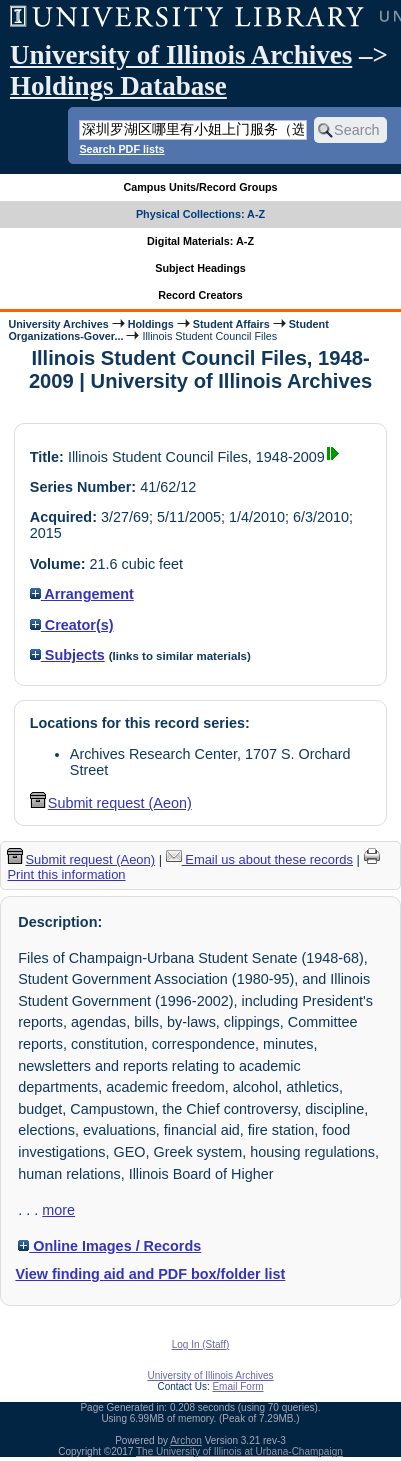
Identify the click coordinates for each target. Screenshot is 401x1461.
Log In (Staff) (201, 1344)
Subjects (67, 655)
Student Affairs (231, 324)
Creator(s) (72, 625)
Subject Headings (200, 268)
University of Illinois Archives (181, 55)
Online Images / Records (109, 1246)
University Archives (58, 324)
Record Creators (200, 295)
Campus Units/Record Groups (200, 187)
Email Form (237, 1386)
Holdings (151, 324)
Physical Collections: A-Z (200, 214)
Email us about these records (259, 859)
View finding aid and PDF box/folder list (150, 1274)
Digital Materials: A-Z (200, 241)
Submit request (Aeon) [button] (111, 803)
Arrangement (82, 594)
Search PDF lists (121, 149)
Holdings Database (118, 86)
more (58, 1210)
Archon (186, 1440)
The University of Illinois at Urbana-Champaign (239, 1451)
